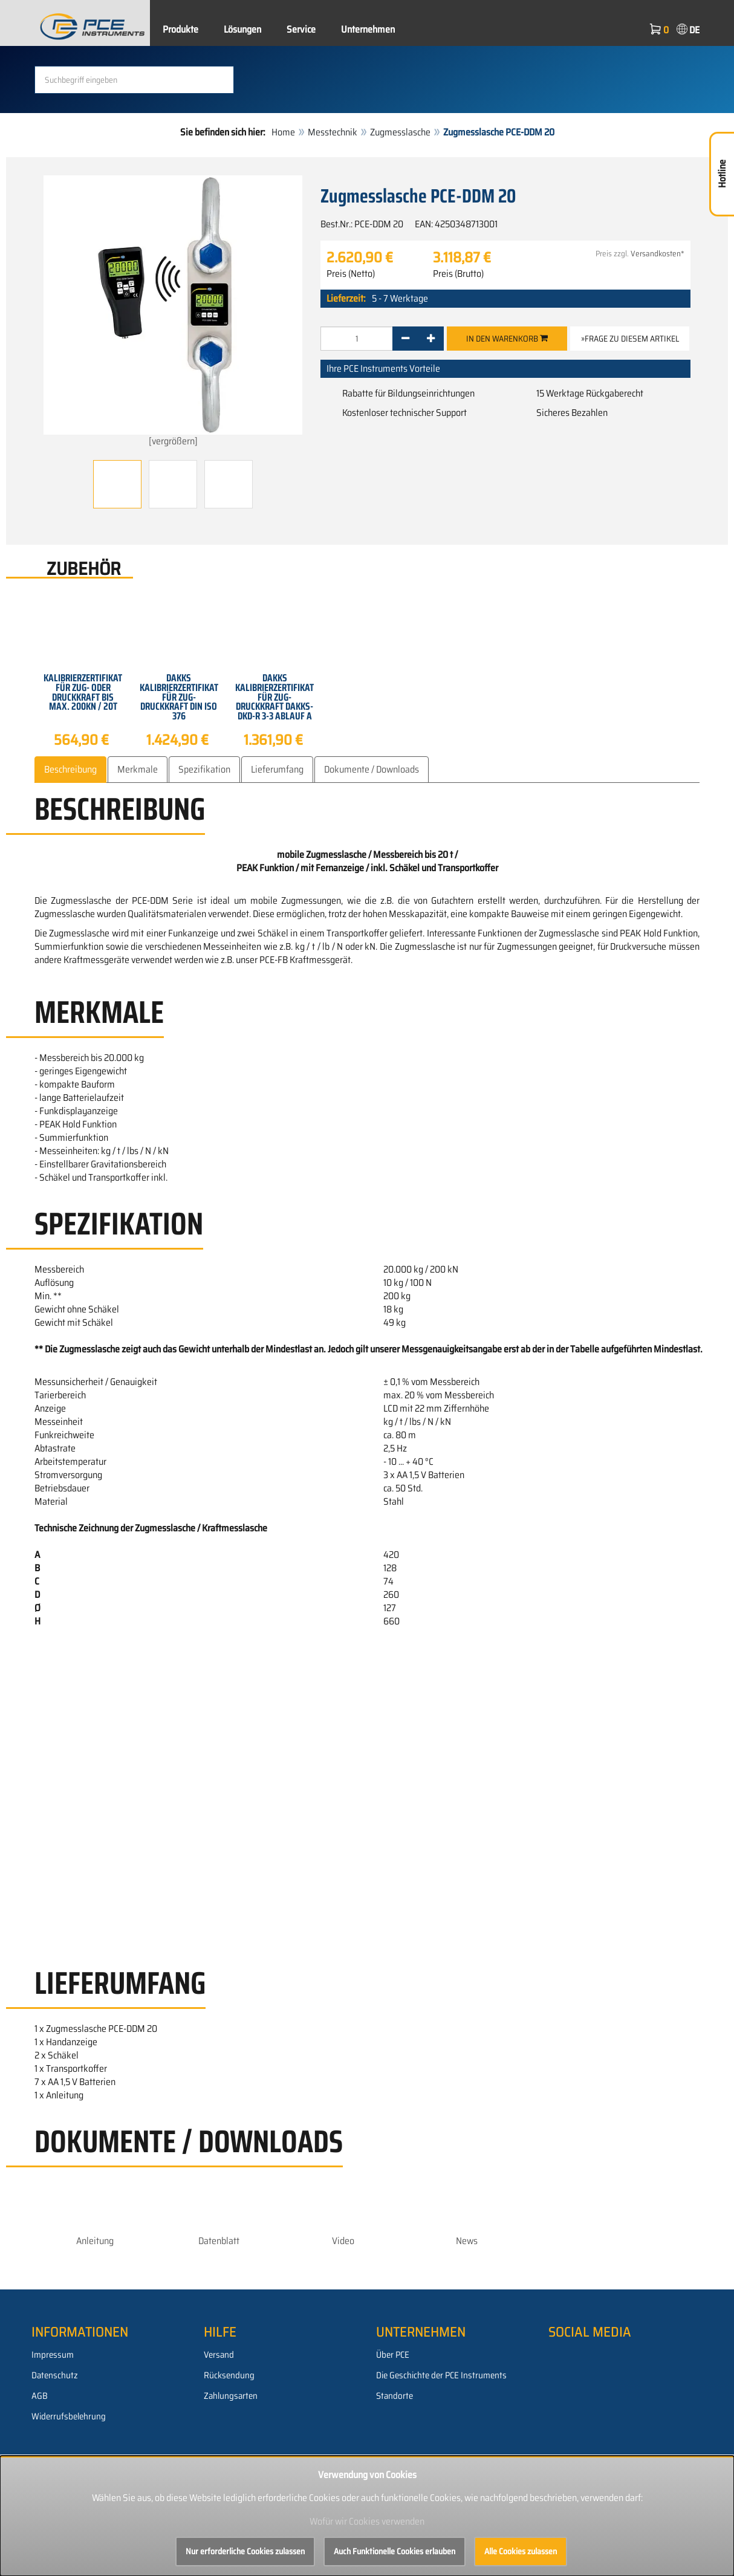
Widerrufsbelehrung (68, 2416)
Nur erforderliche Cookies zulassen (245, 2551)
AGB (39, 2396)
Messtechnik (332, 132)
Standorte (394, 2396)
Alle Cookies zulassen (520, 2551)
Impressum (52, 2354)
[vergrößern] (173, 311)
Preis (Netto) (350, 274)
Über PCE (392, 2354)
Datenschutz (54, 2375)
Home (283, 132)
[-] (405, 338)
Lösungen (242, 29)
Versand (219, 2354)
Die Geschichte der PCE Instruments (441, 2375)
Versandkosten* (657, 253)
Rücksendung (229, 2375)
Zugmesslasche (400, 132)
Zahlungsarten (231, 2396)
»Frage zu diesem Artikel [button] (630, 338)
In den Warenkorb (507, 338)
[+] (431, 338)
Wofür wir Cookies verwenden (367, 2521)
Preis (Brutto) (458, 274)
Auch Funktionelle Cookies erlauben (394, 2551)
